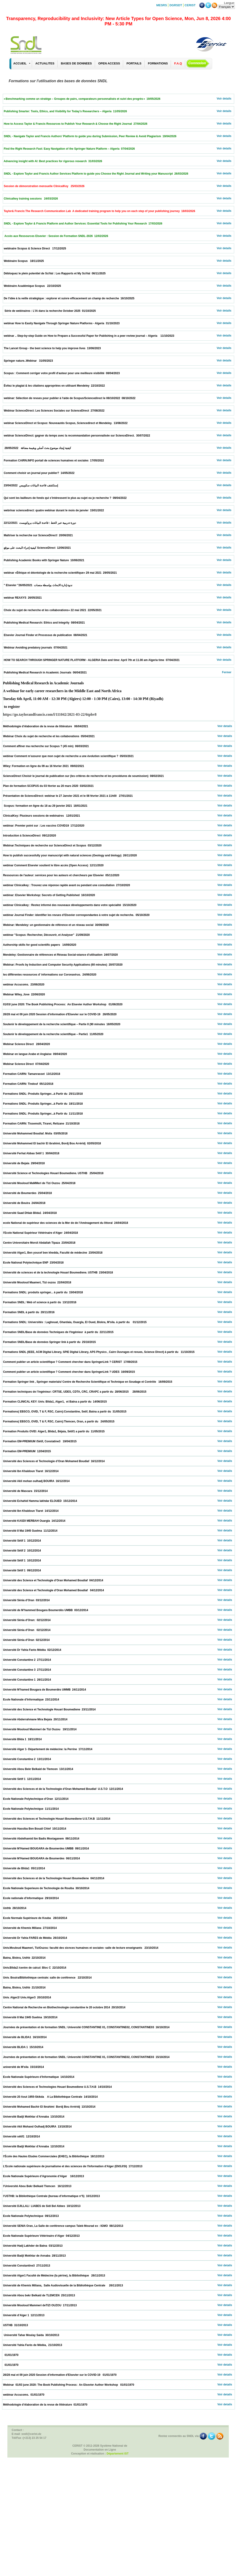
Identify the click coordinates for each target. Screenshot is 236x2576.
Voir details (224, 99)
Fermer (227, 673)
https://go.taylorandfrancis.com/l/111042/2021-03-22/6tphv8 (49, 715)
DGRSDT (175, 5)
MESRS (161, 5)
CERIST (190, 5)
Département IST (117, 2572)
